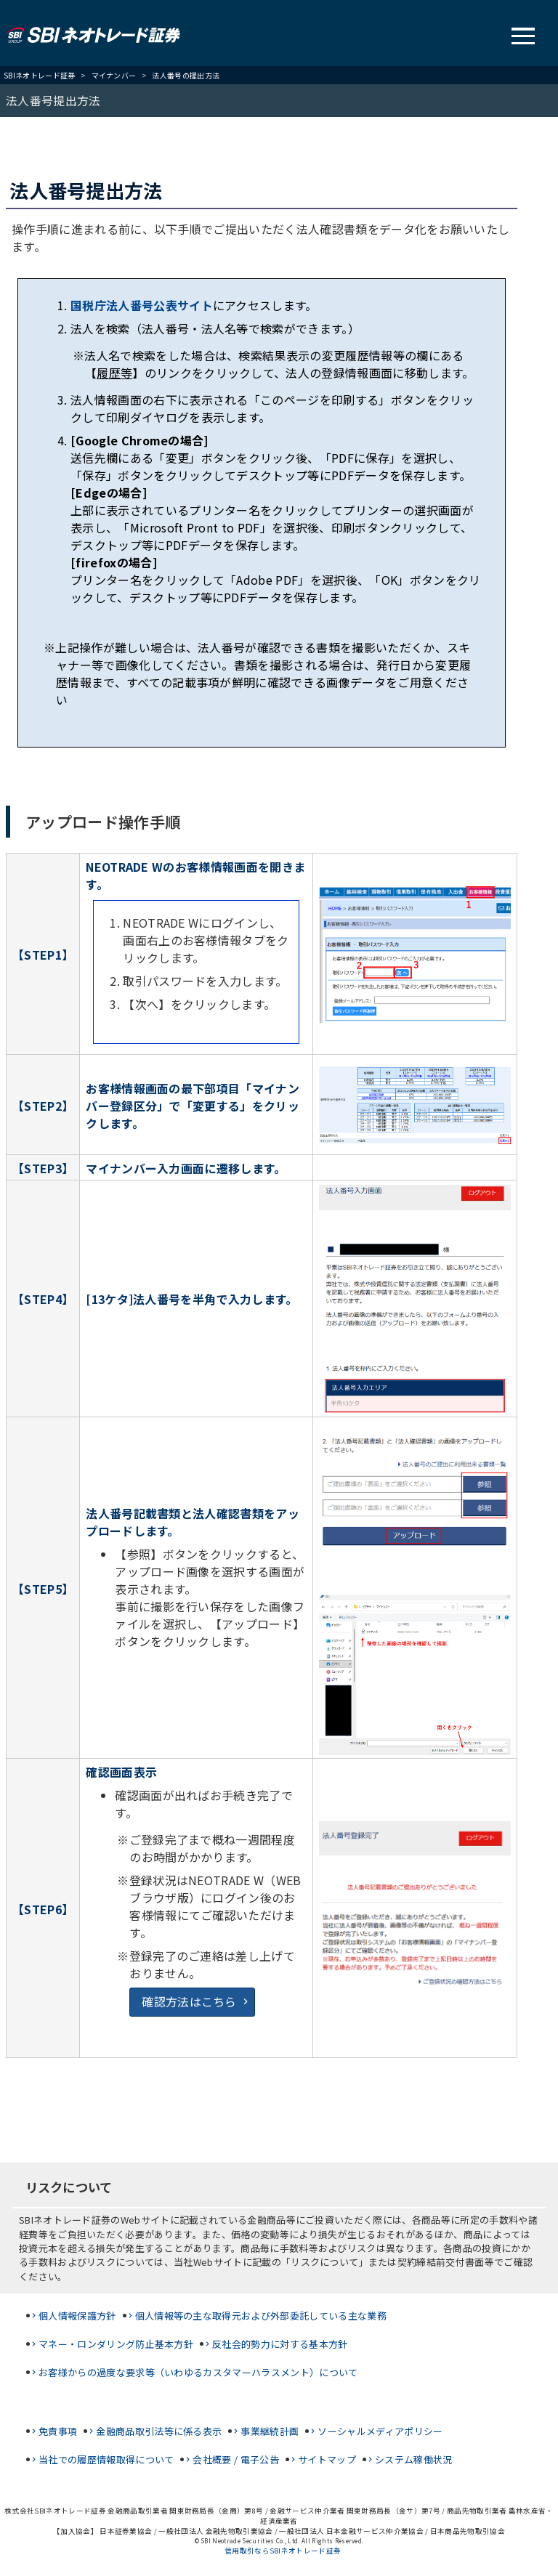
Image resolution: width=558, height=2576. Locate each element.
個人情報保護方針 (77, 2315)
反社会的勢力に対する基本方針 (279, 2344)
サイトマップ (327, 2459)
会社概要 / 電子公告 (236, 2459)
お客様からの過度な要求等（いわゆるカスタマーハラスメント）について (198, 2372)
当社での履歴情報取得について (106, 2459)
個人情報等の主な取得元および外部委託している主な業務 (261, 2315)
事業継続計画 (269, 2431)
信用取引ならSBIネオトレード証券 (283, 2550)
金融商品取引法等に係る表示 (159, 2431)
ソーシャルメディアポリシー (380, 2431)
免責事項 (58, 2431)
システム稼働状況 (414, 2459)
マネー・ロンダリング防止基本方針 (116, 2344)
